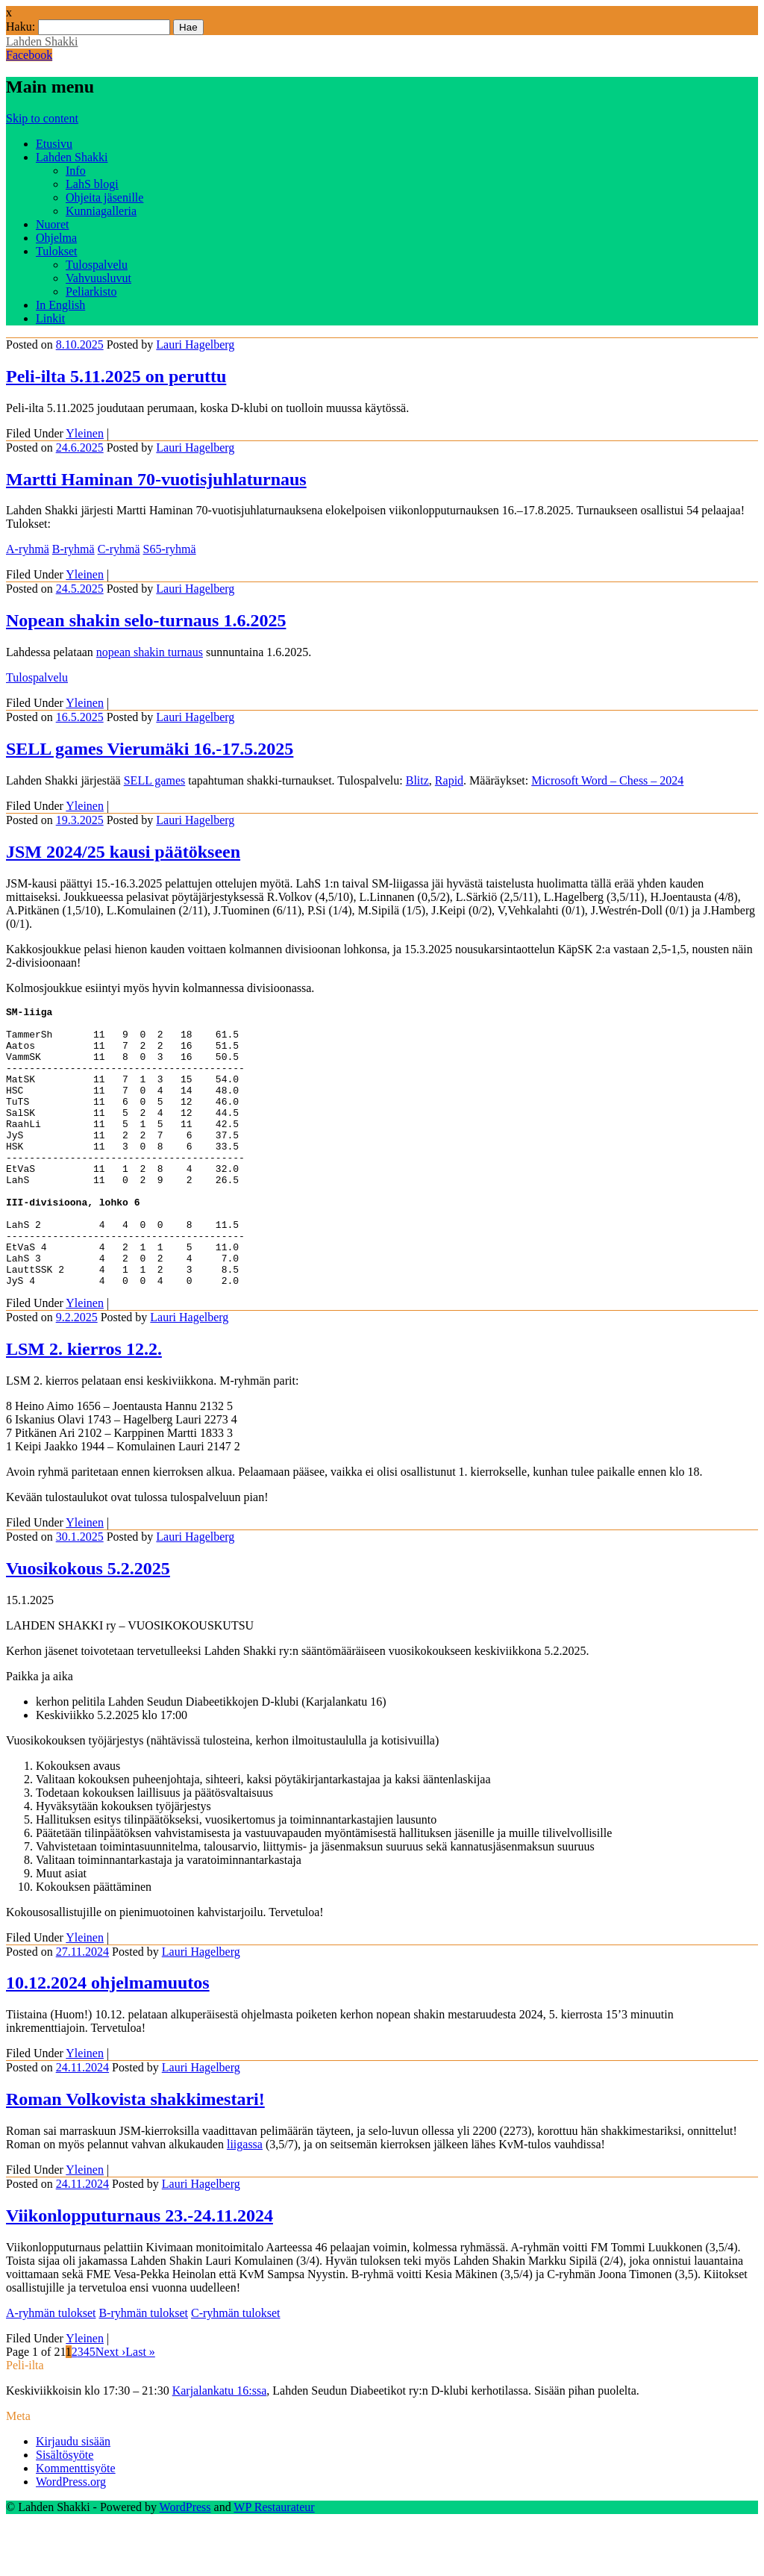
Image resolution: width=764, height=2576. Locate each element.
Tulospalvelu (97, 264)
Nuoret (52, 224)
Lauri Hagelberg (195, 344)
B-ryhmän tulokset (143, 2369)
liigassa (245, 2200)
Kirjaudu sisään (73, 2497)
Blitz (417, 780)
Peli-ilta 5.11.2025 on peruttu (116, 376)
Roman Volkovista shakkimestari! (135, 2155)
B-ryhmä (73, 549)
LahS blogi (92, 184)
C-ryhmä (119, 549)
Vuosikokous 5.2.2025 (88, 1624)
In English (60, 305)
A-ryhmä (27, 549)
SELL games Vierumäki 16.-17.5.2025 (149, 748)
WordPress (185, 2563)
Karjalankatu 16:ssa (219, 2446)
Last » (140, 2407)
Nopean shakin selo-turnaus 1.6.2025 (146, 620)
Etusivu (54, 143)
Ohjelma (56, 237)
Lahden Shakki (42, 41)
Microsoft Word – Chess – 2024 (607, 780)
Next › (110, 2407)
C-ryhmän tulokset (236, 2369)
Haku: (20, 26)
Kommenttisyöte (76, 2524)
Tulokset (56, 251)
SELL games (155, 780)
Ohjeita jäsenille (104, 197)
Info (76, 170)
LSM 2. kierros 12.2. (84, 1405)
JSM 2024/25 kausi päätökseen (123, 851)
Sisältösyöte (64, 2510)
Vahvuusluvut (98, 278)
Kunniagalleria (101, 211)
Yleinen (85, 433)
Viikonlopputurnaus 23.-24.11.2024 (139, 2271)
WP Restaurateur (274, 2563)
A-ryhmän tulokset (51, 2369)
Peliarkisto (91, 291)
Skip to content (42, 118)
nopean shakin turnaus (149, 652)
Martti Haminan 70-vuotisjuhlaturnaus (156, 479)
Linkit (50, 318)
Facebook (29, 55)
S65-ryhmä (169, 549)
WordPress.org (71, 2537)
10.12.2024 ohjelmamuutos (108, 2038)
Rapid (449, 780)
